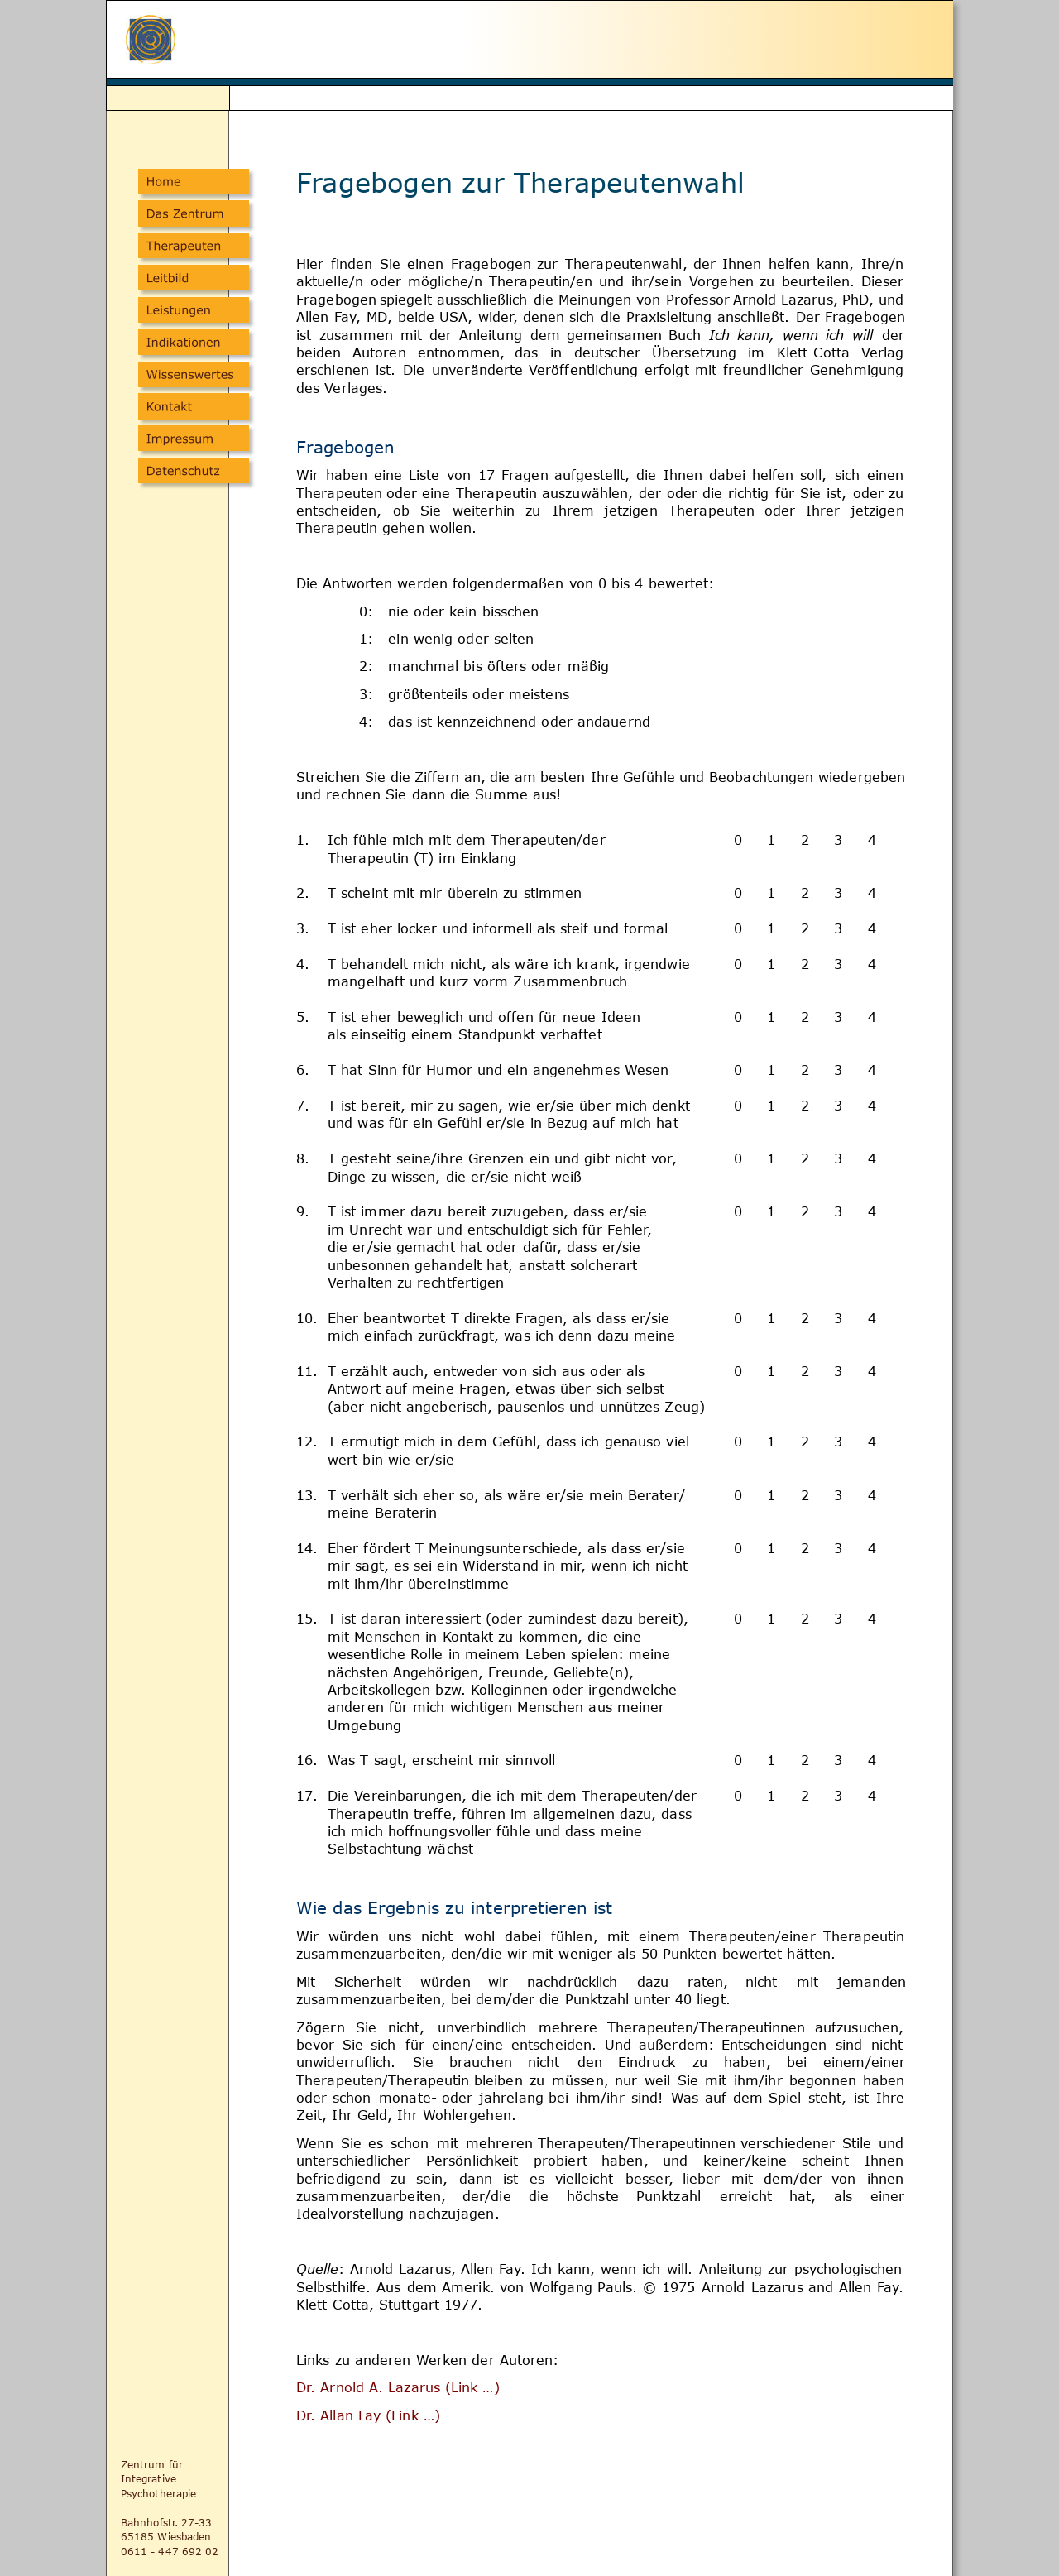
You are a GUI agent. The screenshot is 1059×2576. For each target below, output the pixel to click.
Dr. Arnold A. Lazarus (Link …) (400, 2387)
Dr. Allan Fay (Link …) (368, 2415)
